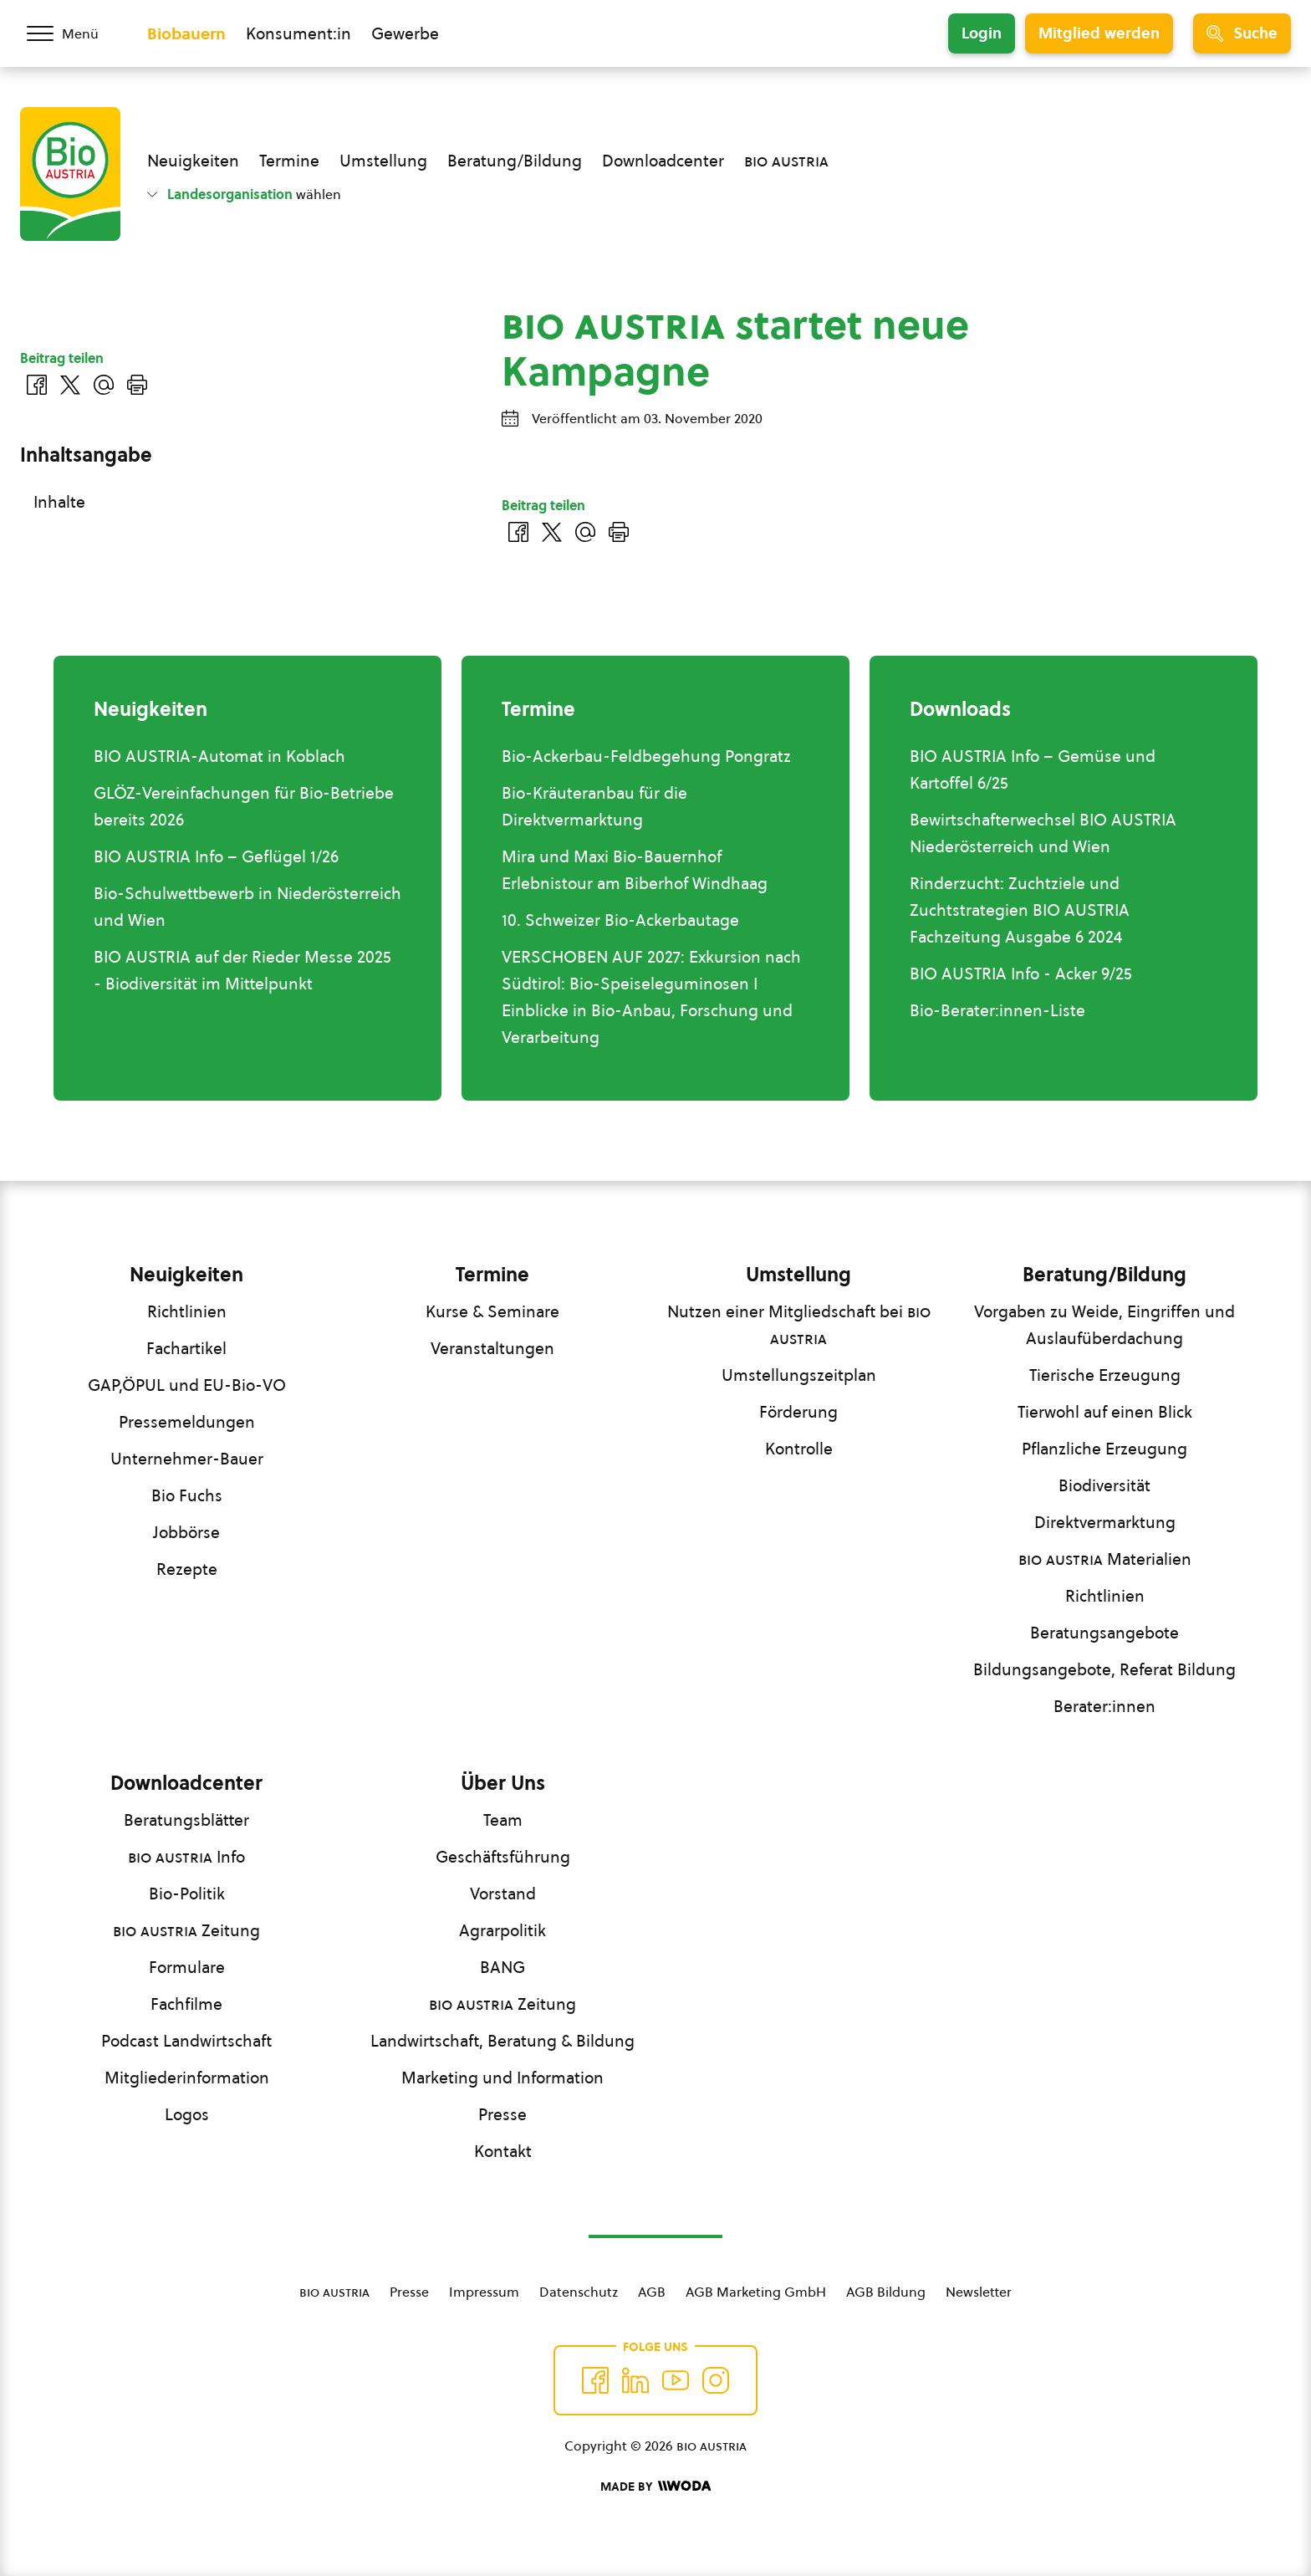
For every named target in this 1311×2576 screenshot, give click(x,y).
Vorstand (503, 1893)
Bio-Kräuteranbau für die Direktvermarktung (594, 806)
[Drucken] (618, 532)
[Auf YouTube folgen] (676, 2380)
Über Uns (503, 1783)
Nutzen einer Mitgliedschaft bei (799, 1325)
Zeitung (186, 1930)
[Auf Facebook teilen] (518, 532)
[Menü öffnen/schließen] (73, 33)
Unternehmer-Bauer (186, 1458)
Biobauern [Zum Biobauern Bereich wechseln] (186, 33)
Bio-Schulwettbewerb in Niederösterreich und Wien (247, 906)
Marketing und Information (502, 2077)
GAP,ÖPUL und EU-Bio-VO (187, 1385)
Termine (289, 160)
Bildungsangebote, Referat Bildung (1104, 1669)
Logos (187, 2114)
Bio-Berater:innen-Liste (997, 1010)
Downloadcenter (663, 160)
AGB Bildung (886, 2291)
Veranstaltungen (492, 1348)
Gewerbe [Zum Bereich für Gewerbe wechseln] (405, 33)
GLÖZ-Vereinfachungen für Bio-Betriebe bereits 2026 (244, 806)
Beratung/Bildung (514, 160)
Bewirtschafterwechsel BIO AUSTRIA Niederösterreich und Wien (1043, 833)
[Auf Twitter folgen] (635, 2380)
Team (503, 1820)
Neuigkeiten (193, 160)
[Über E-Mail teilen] (585, 532)
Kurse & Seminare (492, 1311)
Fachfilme (186, 2004)
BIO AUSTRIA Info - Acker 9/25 (1021, 973)
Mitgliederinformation (187, 2077)
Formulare (187, 1967)
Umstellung (383, 160)
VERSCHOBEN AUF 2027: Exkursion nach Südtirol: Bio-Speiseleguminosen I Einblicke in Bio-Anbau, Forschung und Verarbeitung (651, 997)
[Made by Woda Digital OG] (655, 2486)
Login (982, 33)
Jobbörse (186, 1532)
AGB (652, 2291)
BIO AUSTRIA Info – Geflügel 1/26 (216, 856)
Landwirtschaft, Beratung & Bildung (502, 2041)
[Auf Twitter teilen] (552, 532)
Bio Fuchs (186, 1495)
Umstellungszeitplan (799, 1375)
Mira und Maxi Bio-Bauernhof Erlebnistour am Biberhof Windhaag (635, 870)
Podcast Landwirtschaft (186, 2041)
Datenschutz (578, 2291)
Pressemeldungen (187, 1422)
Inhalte (59, 502)
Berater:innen (1104, 1706)
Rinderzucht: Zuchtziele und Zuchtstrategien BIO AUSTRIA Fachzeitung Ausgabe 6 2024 (1020, 910)
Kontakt (503, 2151)
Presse (502, 2114)
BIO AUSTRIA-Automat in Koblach (219, 756)
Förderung (798, 1412)
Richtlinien (187, 1311)
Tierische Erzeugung (1105, 1375)
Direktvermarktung (1105, 1522)
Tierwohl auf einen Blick (1105, 1412)
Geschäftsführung (503, 1857)
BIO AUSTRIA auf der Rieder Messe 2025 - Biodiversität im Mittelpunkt (242, 970)
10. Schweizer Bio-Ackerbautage (620, 920)
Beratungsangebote (1104, 1632)
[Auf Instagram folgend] (716, 2380)
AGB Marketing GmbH (756, 2291)
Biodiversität (1104, 1485)
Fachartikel (186, 1348)
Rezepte (186, 1569)
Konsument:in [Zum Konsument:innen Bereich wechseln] (298, 33)
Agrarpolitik (502, 1930)
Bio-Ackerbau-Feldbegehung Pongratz (646, 756)
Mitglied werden (1099, 33)
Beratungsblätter (186, 1820)
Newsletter (979, 2291)
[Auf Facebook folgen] (595, 2380)
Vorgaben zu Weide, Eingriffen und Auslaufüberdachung (1104, 1325)
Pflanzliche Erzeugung (1104, 1448)
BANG (502, 1967)
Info (186, 1857)
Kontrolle (799, 1448)
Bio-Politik (187, 1893)
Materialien (1104, 1559)
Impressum (484, 2291)
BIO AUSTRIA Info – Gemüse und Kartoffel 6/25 (1032, 769)
